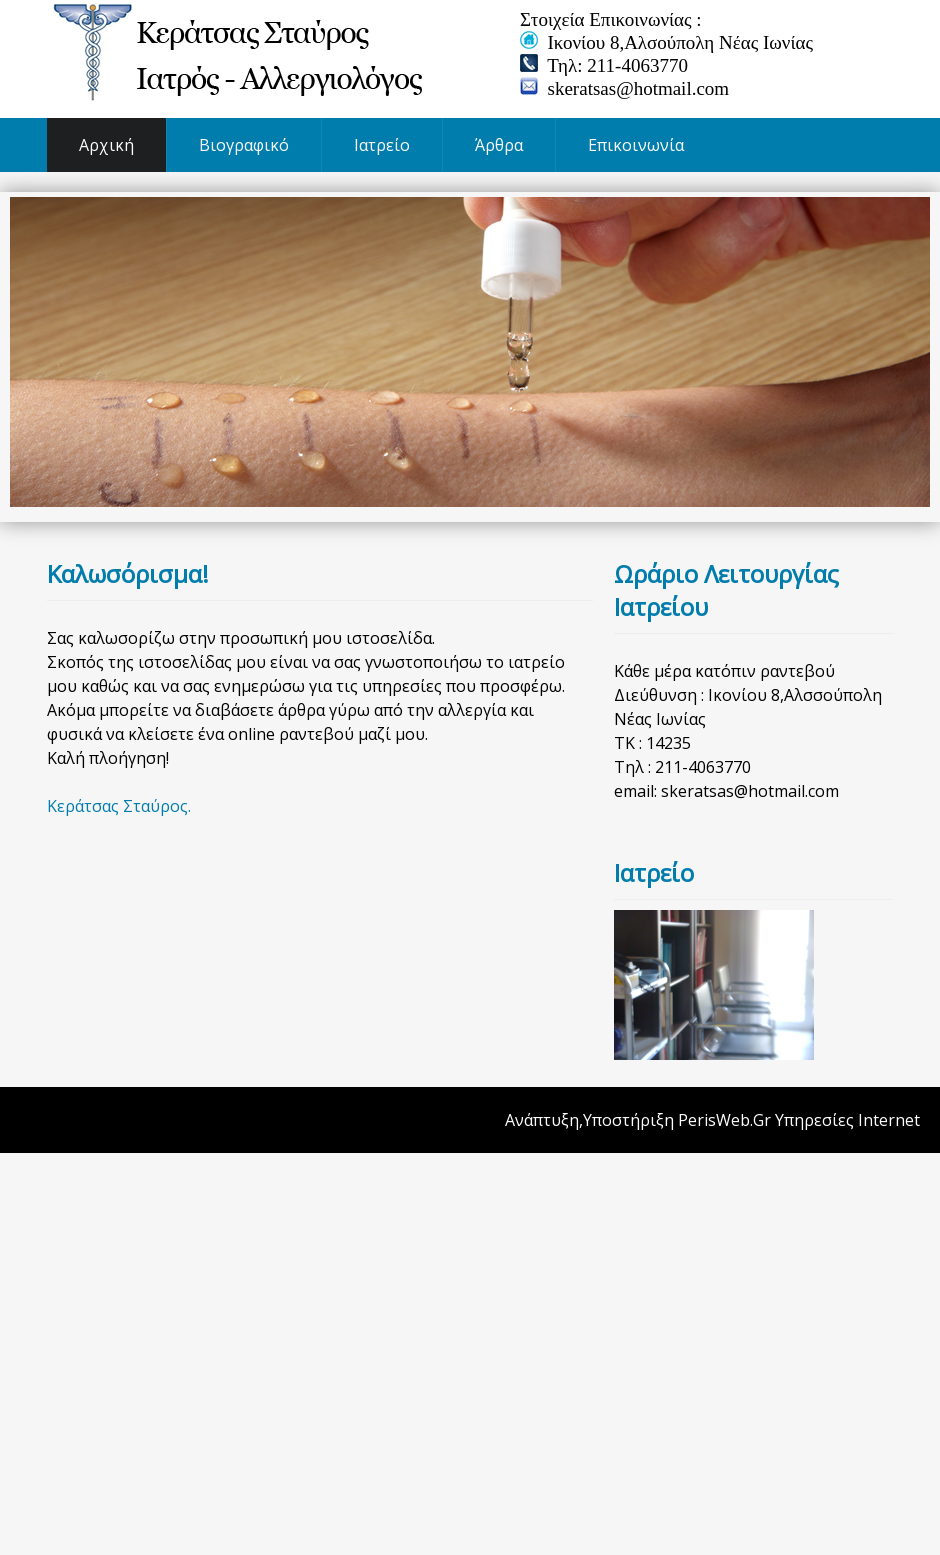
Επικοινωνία (636, 145)
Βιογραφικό (244, 145)
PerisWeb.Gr (724, 1120)
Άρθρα (499, 145)
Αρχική (106, 145)
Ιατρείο (382, 145)
